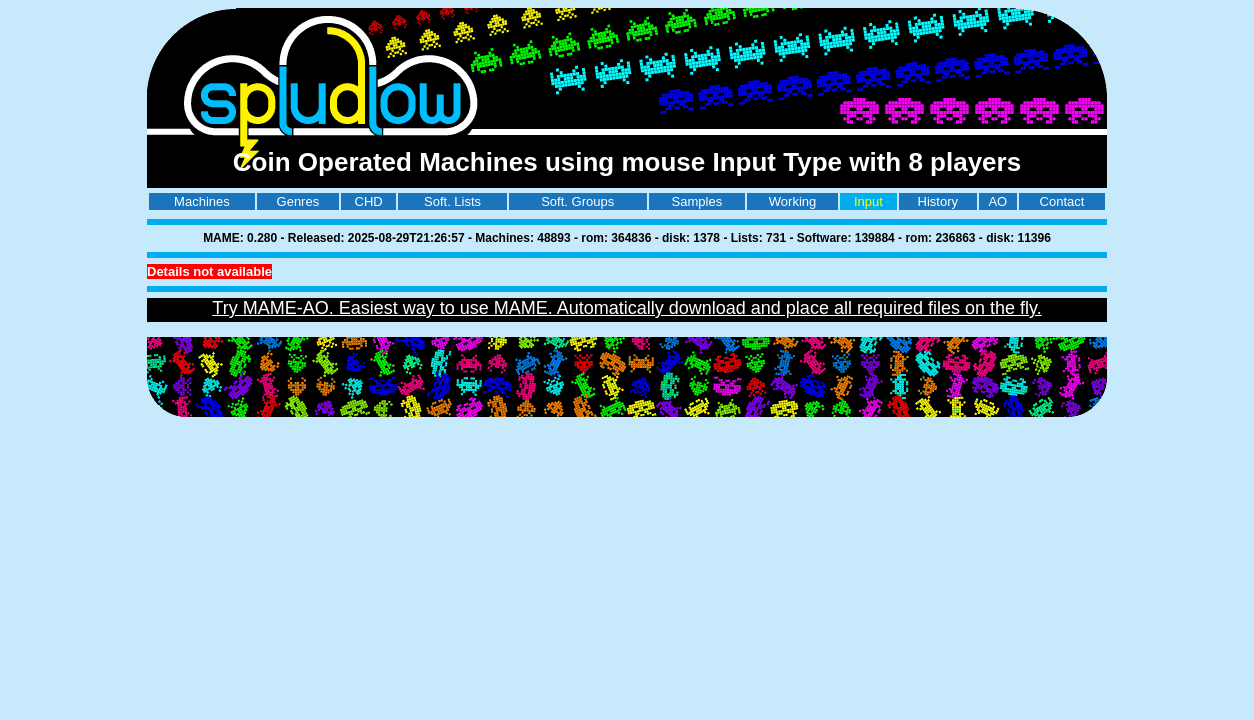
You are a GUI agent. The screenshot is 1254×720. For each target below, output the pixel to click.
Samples (697, 201)
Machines (202, 201)
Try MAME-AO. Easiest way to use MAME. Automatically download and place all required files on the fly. (626, 308)
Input (868, 201)
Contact (1062, 201)
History (938, 201)
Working (792, 201)
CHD (369, 201)
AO (997, 201)
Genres (298, 201)
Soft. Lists (452, 201)
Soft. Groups (577, 201)
